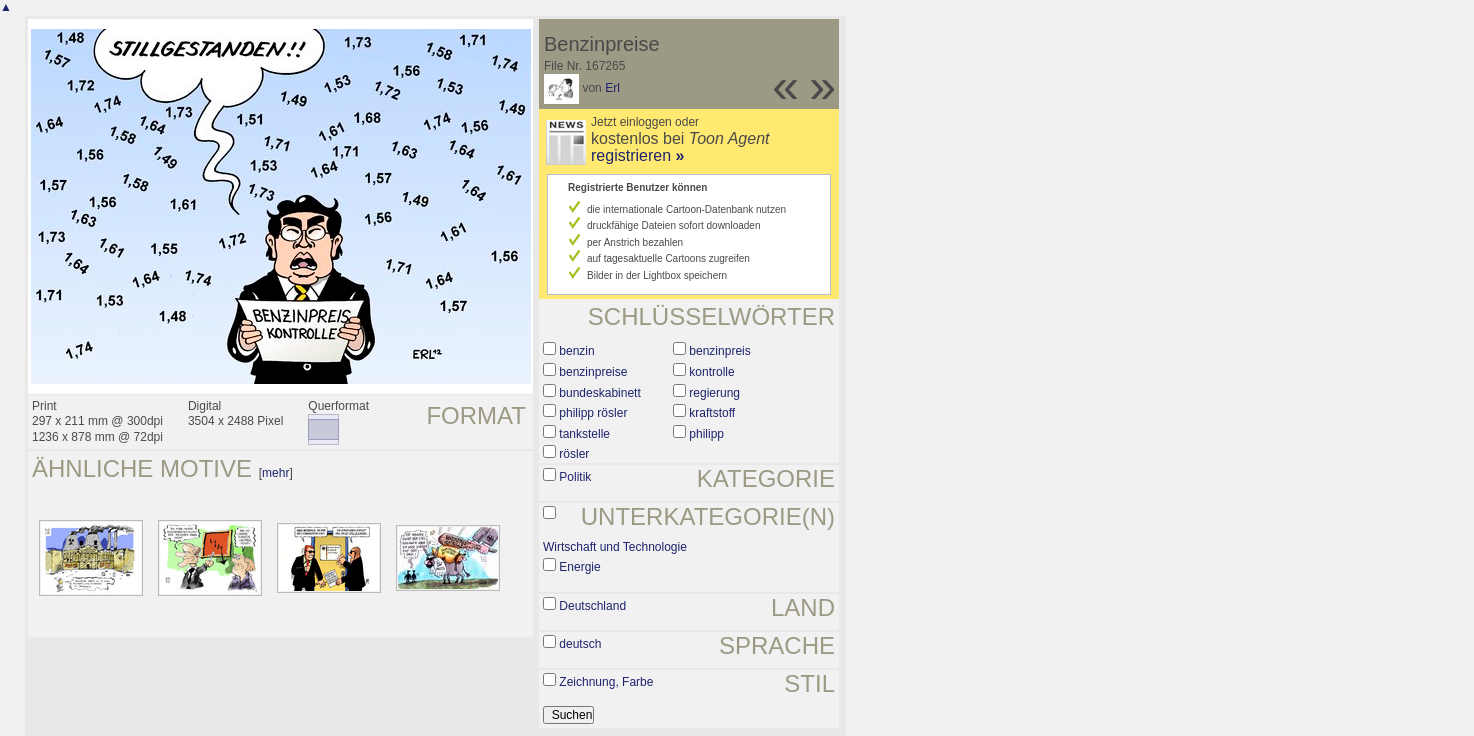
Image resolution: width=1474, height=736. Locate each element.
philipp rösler (593, 413)
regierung (714, 393)
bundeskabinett (599, 393)
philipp (706, 434)
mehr (275, 473)
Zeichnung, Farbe (606, 682)
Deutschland (592, 606)
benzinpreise (593, 372)
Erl (612, 88)
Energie (579, 567)
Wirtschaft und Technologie (615, 547)
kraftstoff (712, 413)
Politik (575, 477)
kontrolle (711, 372)
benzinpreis (719, 351)
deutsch (580, 644)
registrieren (637, 155)
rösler (574, 454)
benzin (576, 351)
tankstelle (584, 434)
